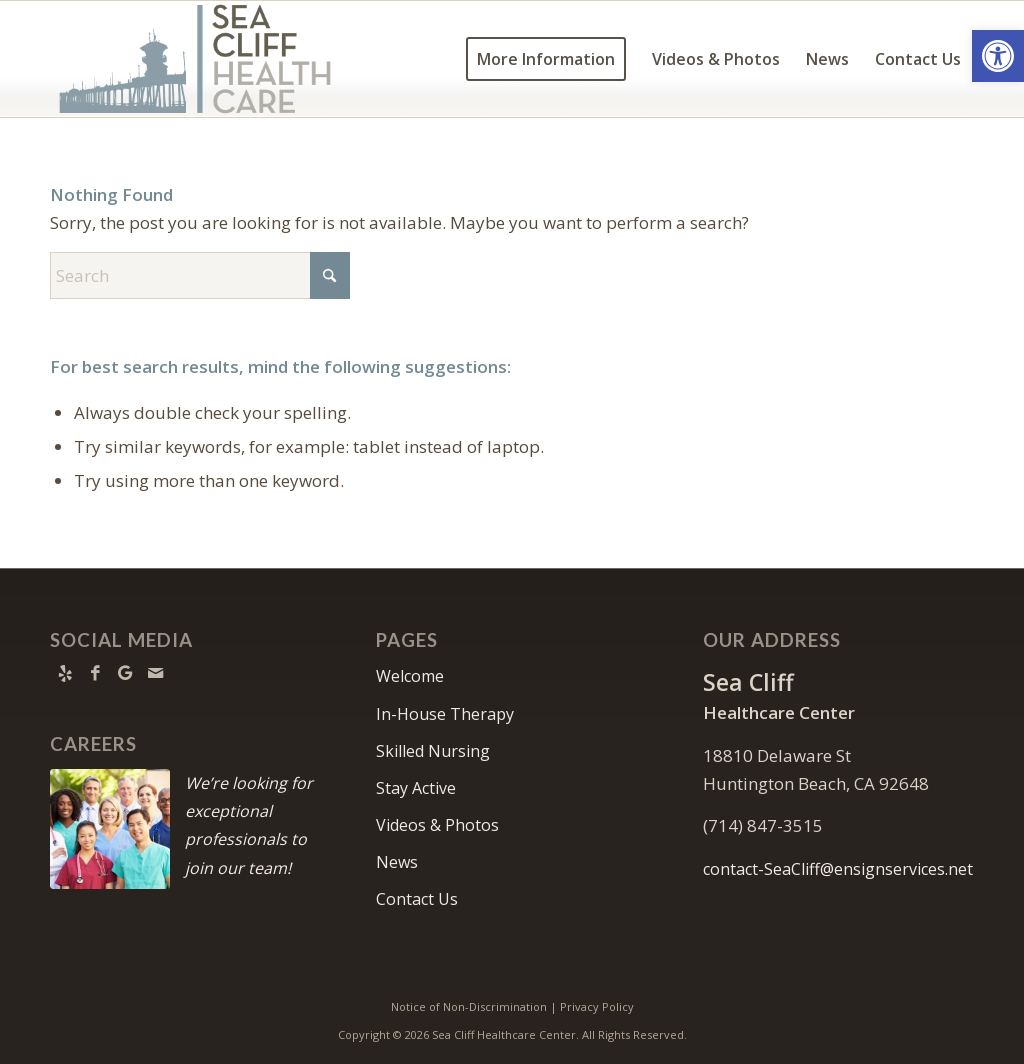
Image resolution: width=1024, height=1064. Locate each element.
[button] (998, 56)
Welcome (410, 676)
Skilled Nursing (433, 751)
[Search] (200, 275)
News (397, 862)
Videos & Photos (437, 825)
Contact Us (417, 899)
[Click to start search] (330, 275)
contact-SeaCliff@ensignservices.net (838, 869)
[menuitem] (546, 59)
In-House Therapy (445, 714)
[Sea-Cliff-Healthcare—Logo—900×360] (195, 59)
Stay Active (416, 788)
